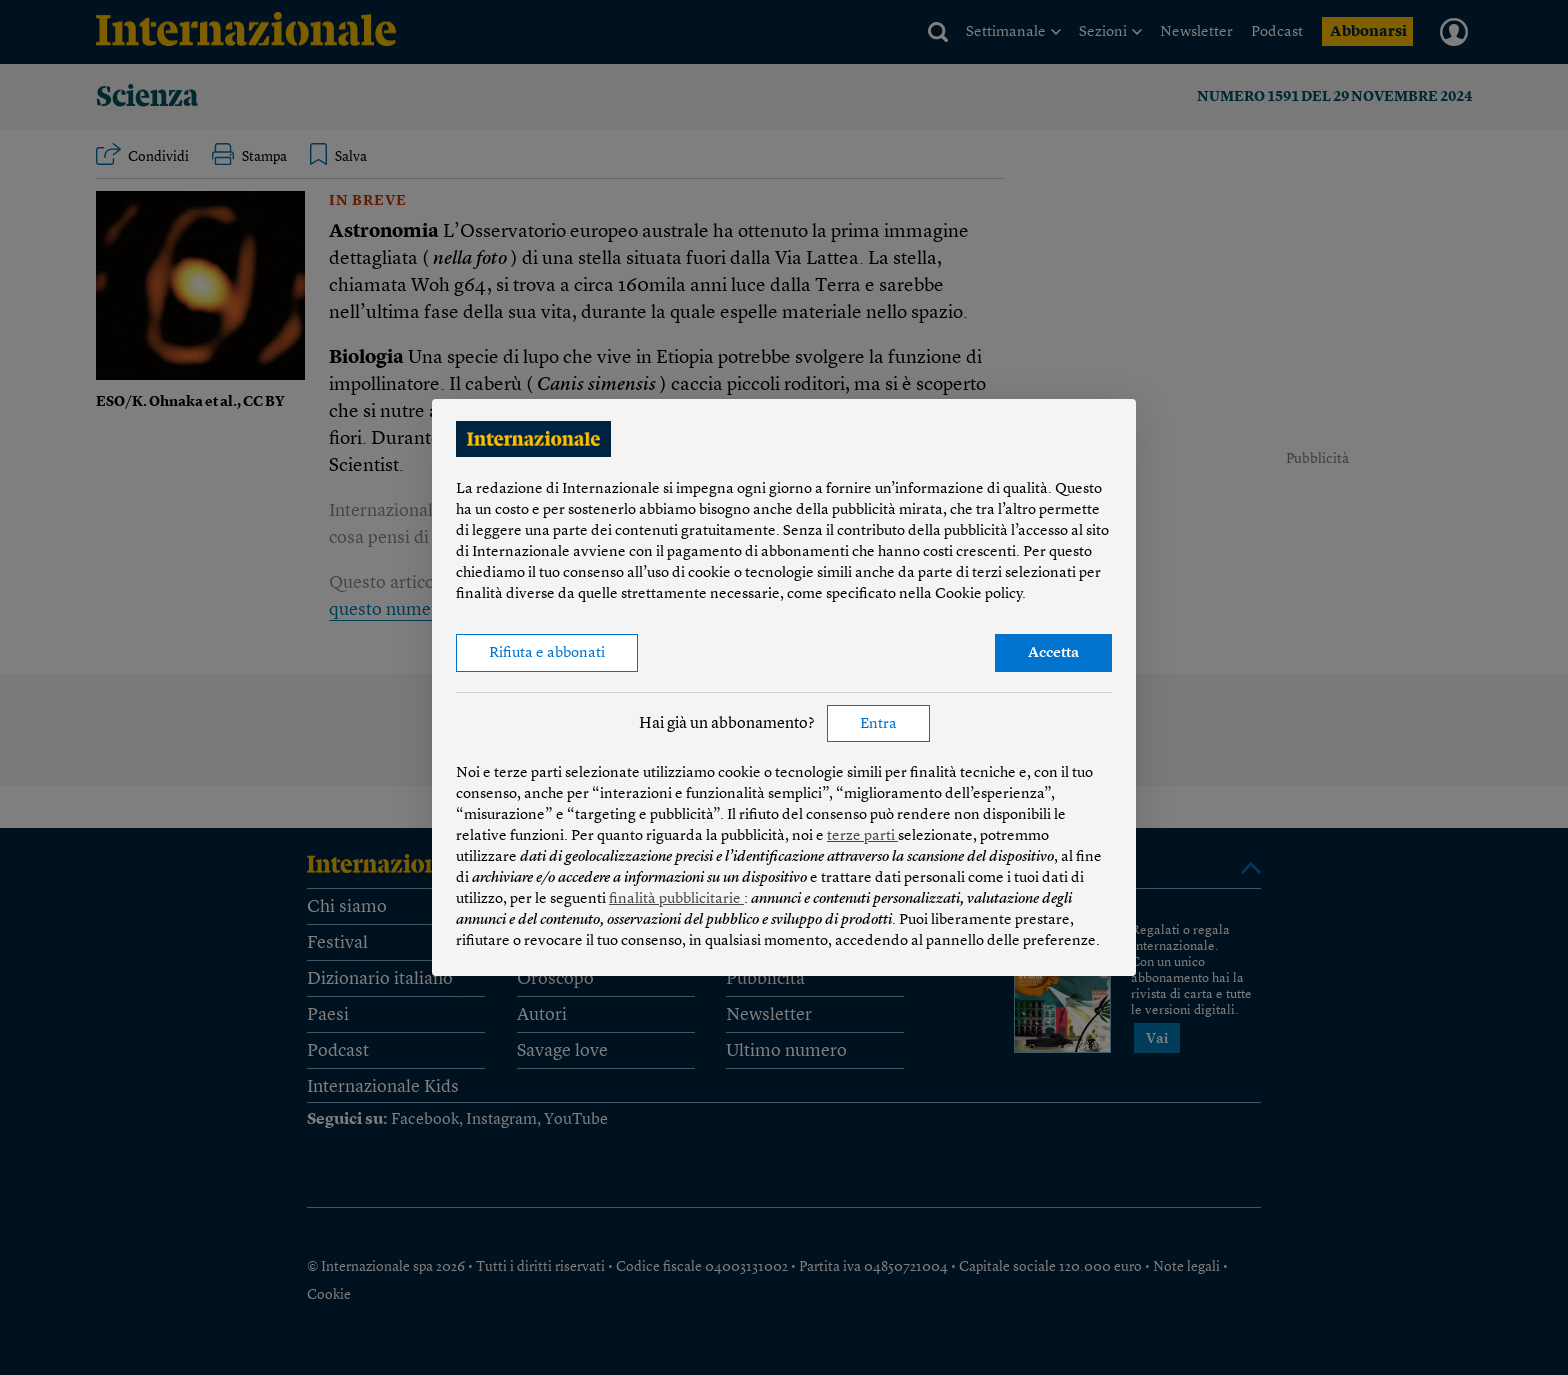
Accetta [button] (1053, 653)
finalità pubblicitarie (676, 899)
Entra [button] (878, 724)
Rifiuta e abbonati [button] (547, 653)
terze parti (862, 836)
